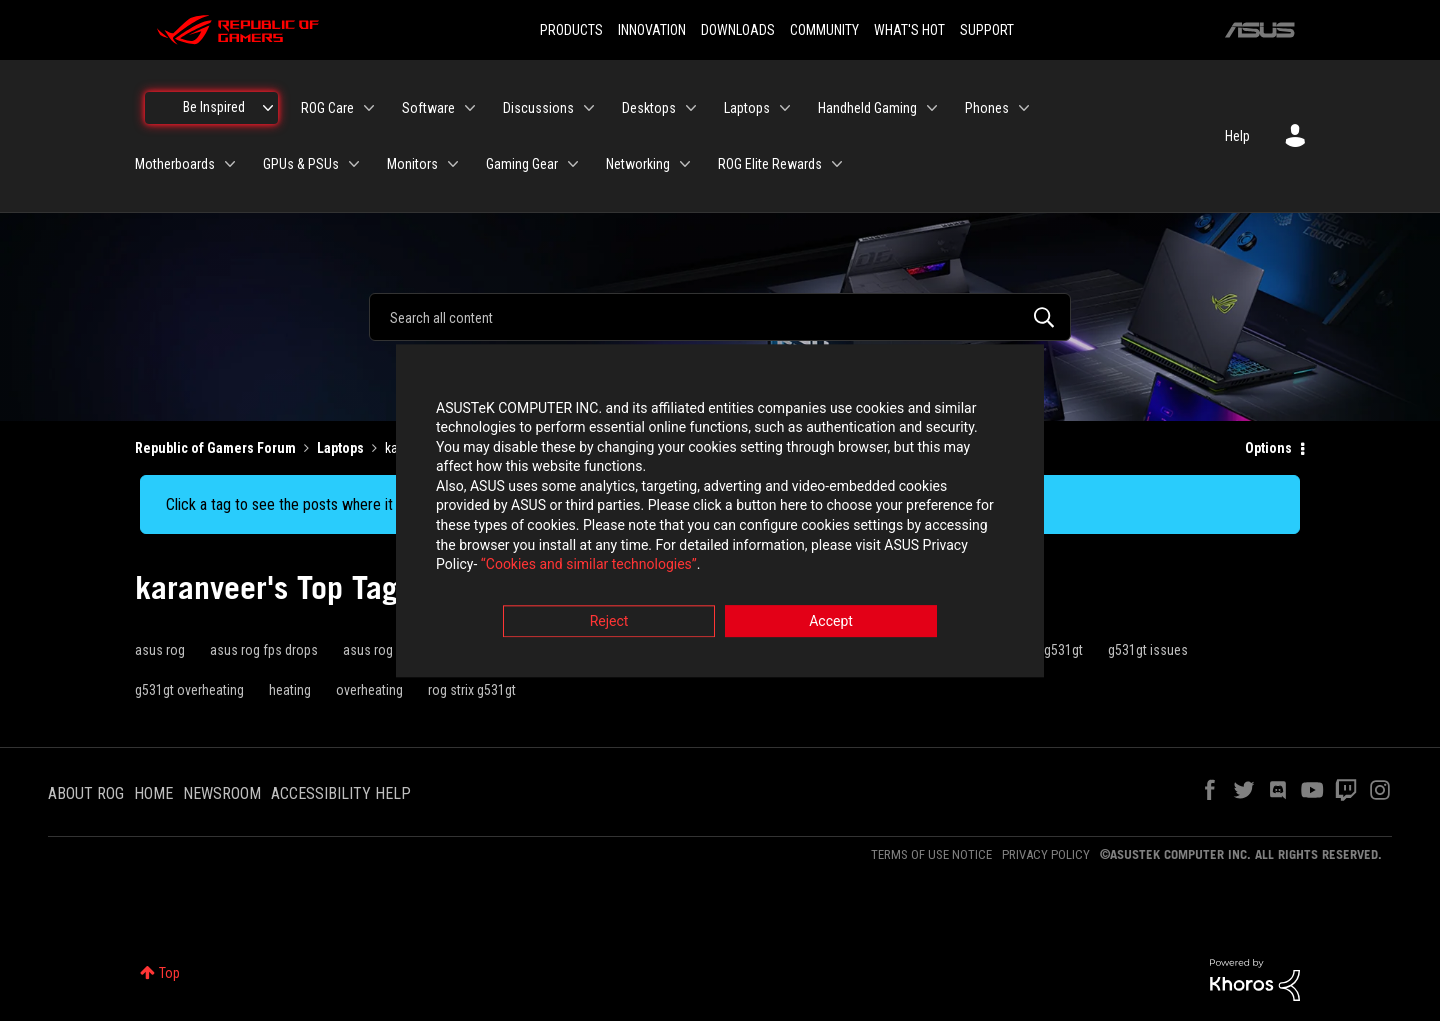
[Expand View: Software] (470, 108)
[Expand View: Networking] (685, 164)
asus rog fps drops (264, 650)
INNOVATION (652, 30)
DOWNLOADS (738, 30)
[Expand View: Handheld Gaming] (932, 108)
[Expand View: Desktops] (691, 108)
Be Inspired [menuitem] (214, 107)
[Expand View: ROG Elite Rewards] (837, 164)
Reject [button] (609, 621)
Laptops (340, 448)
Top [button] (169, 973)
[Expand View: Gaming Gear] (573, 164)
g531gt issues (1148, 650)
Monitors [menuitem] (412, 164)
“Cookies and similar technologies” (589, 565)
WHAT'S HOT (909, 30)
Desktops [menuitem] (649, 108)
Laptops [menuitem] (747, 108)
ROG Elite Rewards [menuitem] (770, 164)
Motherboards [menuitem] (175, 164)
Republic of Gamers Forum (215, 448)
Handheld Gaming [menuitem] (867, 108)
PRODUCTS (571, 30)
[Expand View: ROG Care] (369, 108)
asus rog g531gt (389, 650)
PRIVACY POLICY (1046, 854)
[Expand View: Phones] (1024, 108)
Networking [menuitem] (638, 164)
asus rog (160, 650)
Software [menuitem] (428, 108)
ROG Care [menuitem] (327, 108)
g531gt (1063, 650)
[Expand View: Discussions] (589, 108)
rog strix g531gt (472, 690)
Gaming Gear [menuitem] (522, 164)
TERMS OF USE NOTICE (931, 854)
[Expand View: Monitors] (453, 164)
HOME (153, 793)
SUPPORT (987, 30)
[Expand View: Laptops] (785, 108)
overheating (369, 690)
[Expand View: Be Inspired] (268, 108)
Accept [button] (831, 621)
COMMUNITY (824, 30)
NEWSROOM (222, 793)
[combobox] (720, 317)
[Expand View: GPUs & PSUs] (354, 164)
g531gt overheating (189, 690)
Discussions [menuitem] (538, 108)
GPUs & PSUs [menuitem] (301, 164)
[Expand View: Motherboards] (230, 164)
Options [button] (1268, 448)
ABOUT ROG (86, 793)
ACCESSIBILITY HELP (341, 793)
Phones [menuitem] (987, 108)
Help (1237, 136)
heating (290, 690)
